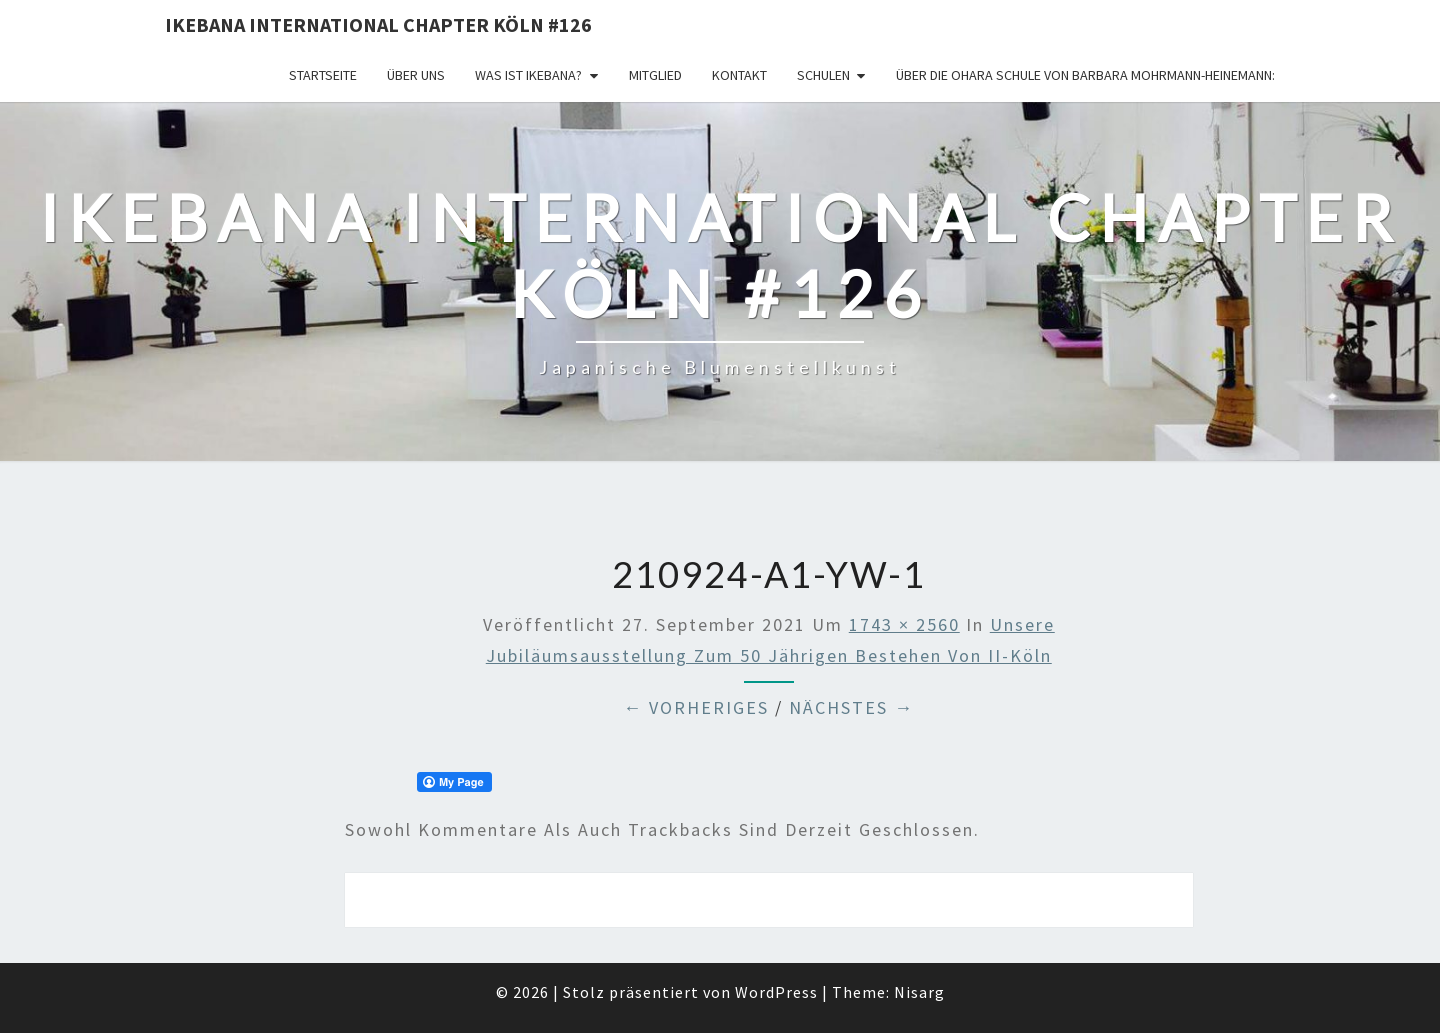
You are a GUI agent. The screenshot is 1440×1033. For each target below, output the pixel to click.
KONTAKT (739, 75)
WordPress (776, 992)
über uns (416, 75)
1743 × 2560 (904, 624)
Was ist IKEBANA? (528, 75)
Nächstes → (851, 707)
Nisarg (919, 992)
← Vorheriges (696, 707)
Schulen (823, 75)
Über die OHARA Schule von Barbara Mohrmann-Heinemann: (1085, 75)
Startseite (323, 75)
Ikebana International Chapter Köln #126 (378, 24)
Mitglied (655, 75)
